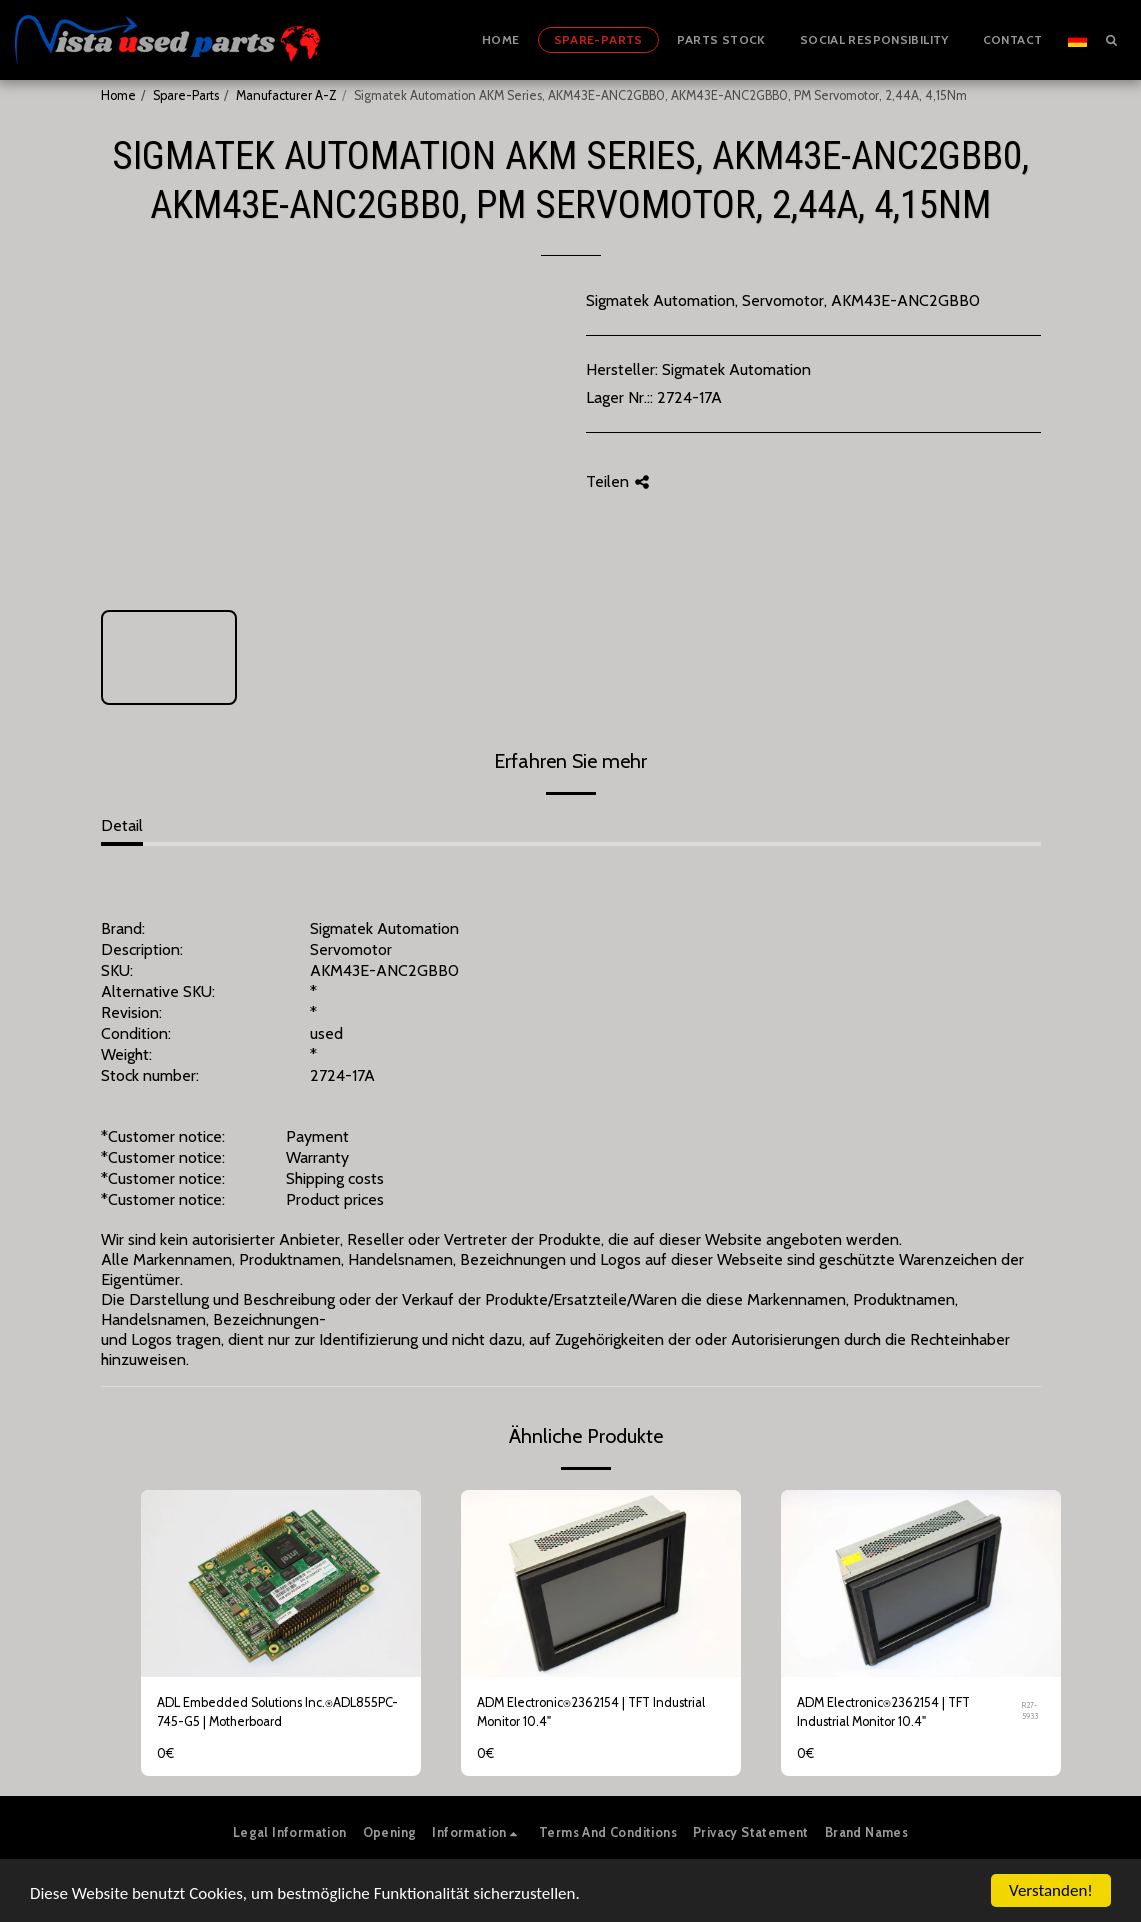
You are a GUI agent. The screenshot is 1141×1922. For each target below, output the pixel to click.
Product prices (335, 1199)
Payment (317, 1136)
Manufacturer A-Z (286, 95)
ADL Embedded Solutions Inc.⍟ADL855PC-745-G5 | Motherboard (277, 1712)
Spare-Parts (186, 95)
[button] (1111, 39)
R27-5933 (1030, 1711)
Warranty (317, 1157)
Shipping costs (335, 1178)
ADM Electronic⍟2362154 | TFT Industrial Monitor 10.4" (591, 1712)
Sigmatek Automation (736, 369)
